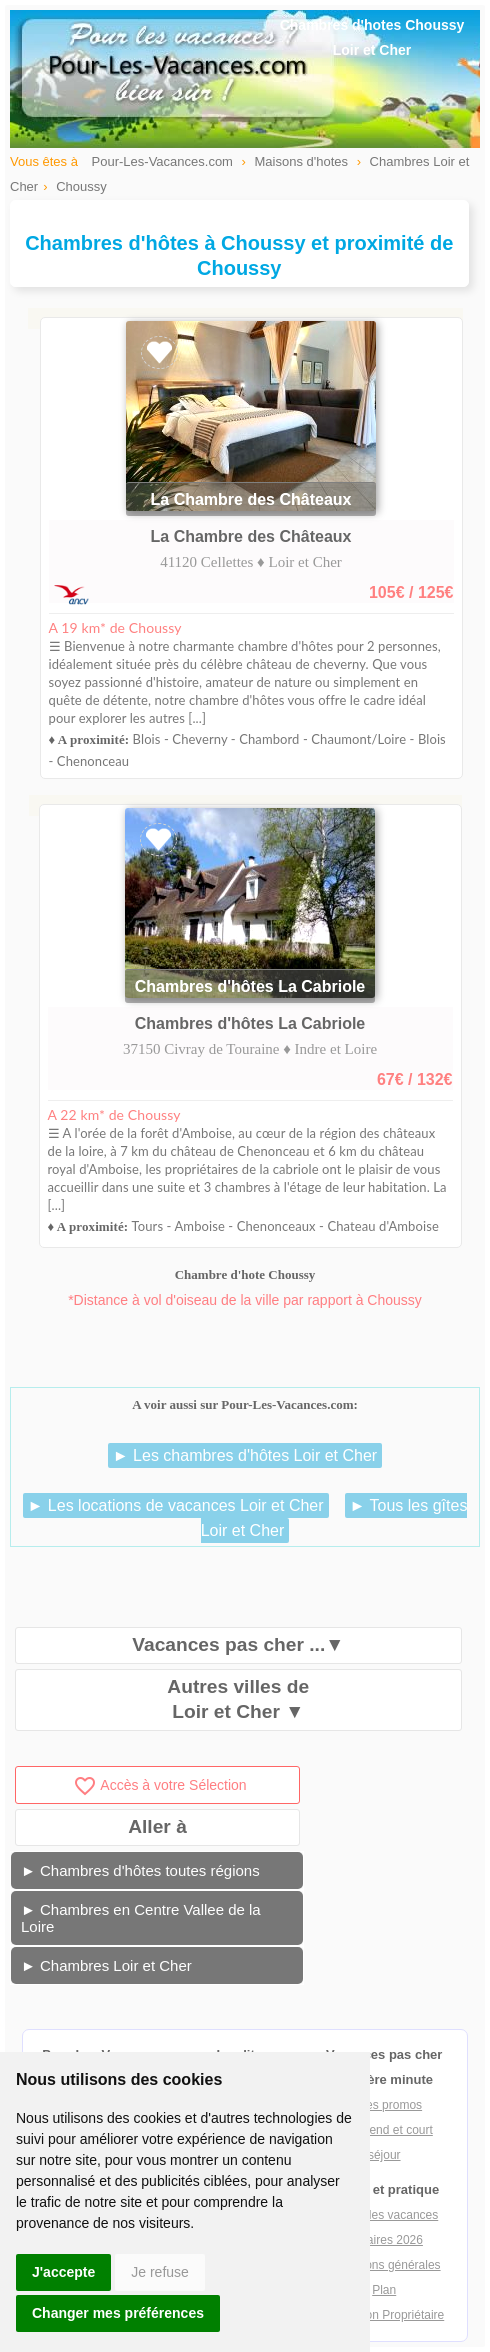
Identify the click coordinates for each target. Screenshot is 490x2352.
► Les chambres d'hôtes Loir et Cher (245, 1455)
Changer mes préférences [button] (118, 2313)
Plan (384, 2290)
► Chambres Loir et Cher (106, 1965)
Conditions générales (384, 2265)
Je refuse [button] (160, 2272)
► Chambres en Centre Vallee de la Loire (141, 1918)
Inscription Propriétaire (384, 2315)
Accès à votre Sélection (159, 1785)
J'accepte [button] (63, 2272)
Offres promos (384, 2105)
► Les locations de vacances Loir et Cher (176, 1505)
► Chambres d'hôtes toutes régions (140, 1870)
